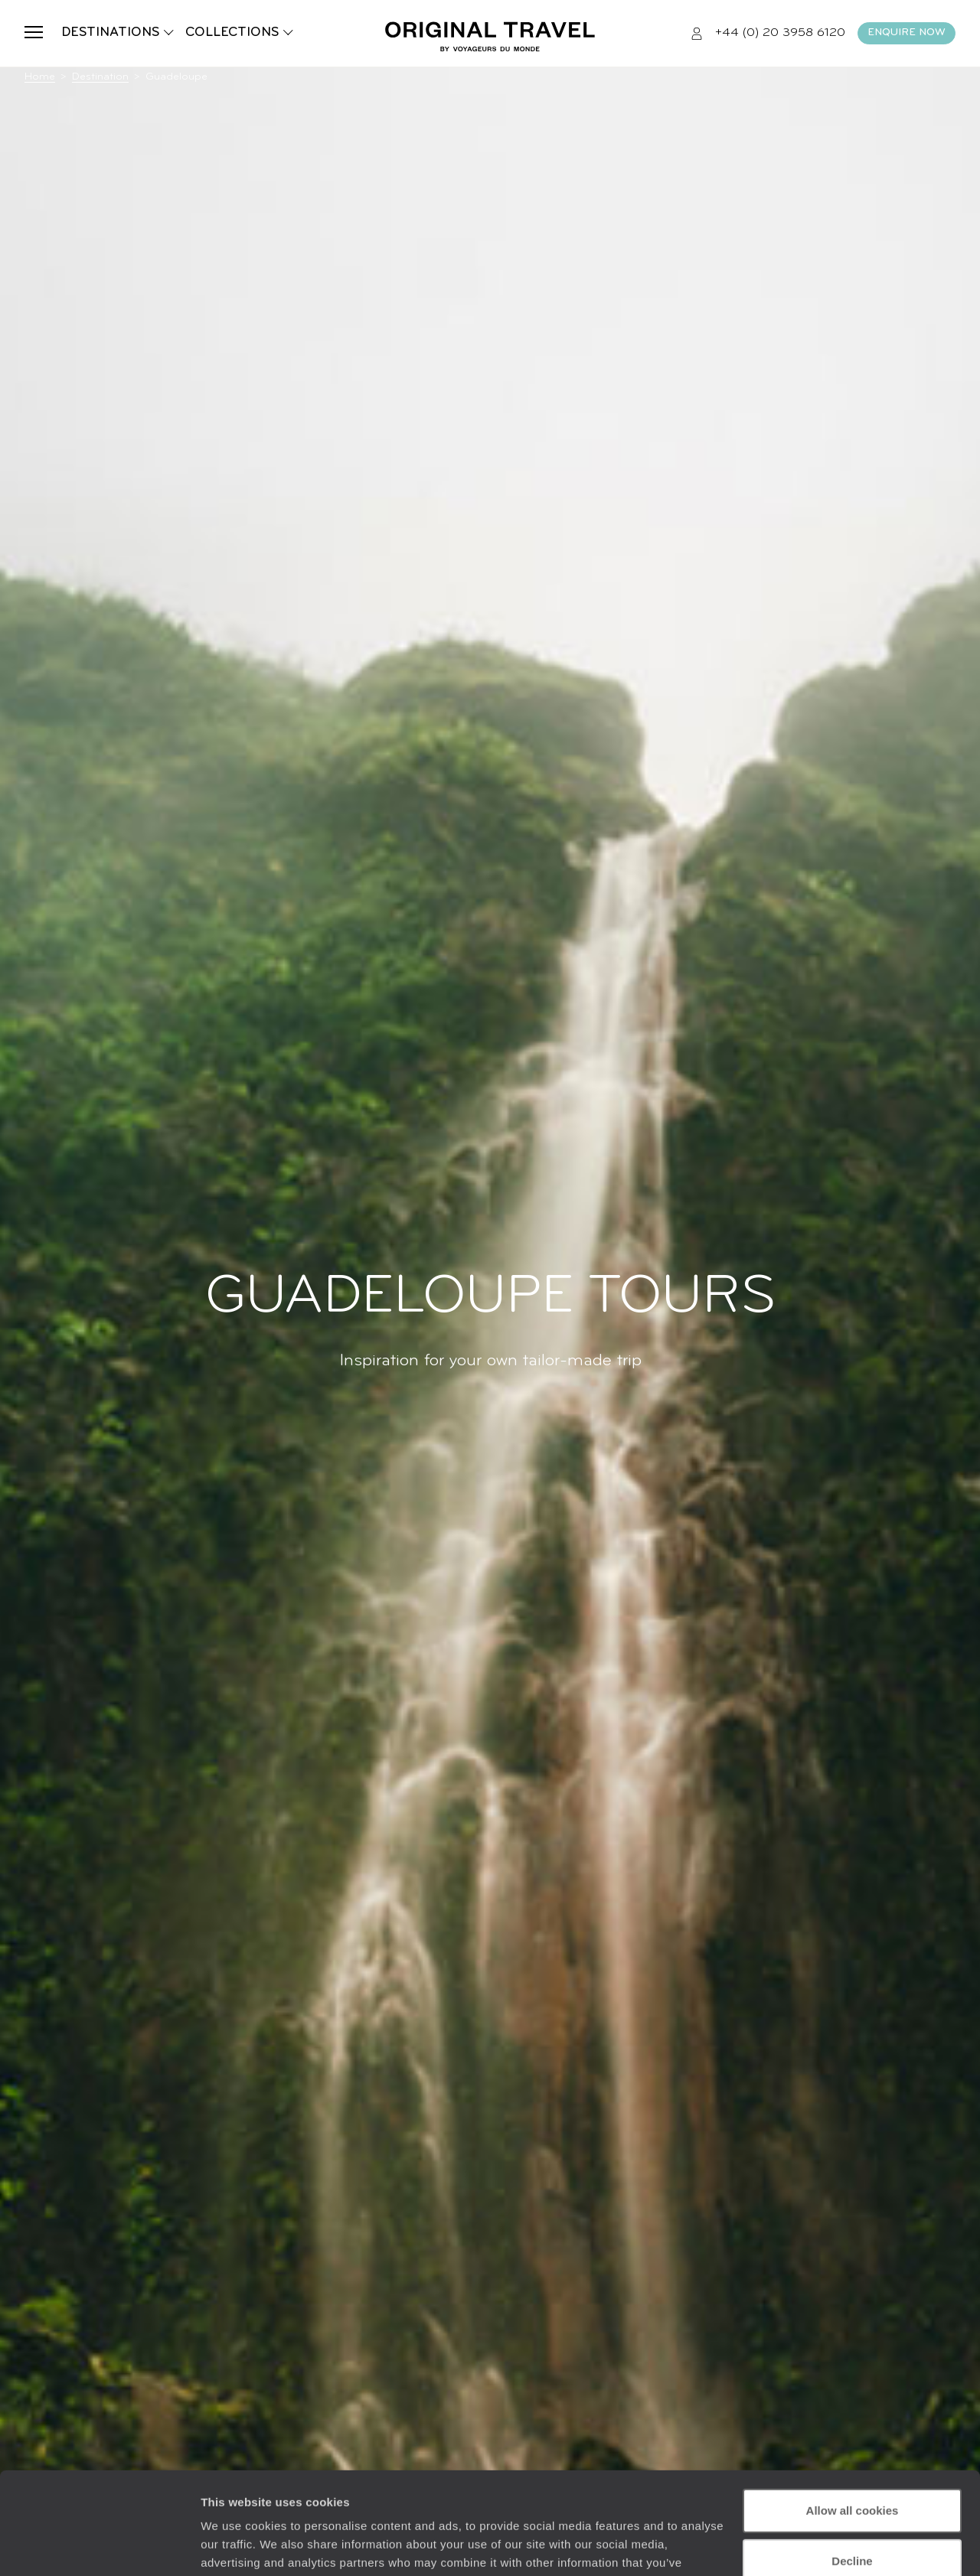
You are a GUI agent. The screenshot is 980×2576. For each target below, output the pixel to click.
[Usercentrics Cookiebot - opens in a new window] (99, 2546)
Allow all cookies (852, 2414)
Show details (236, 2545)
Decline (851, 2464)
